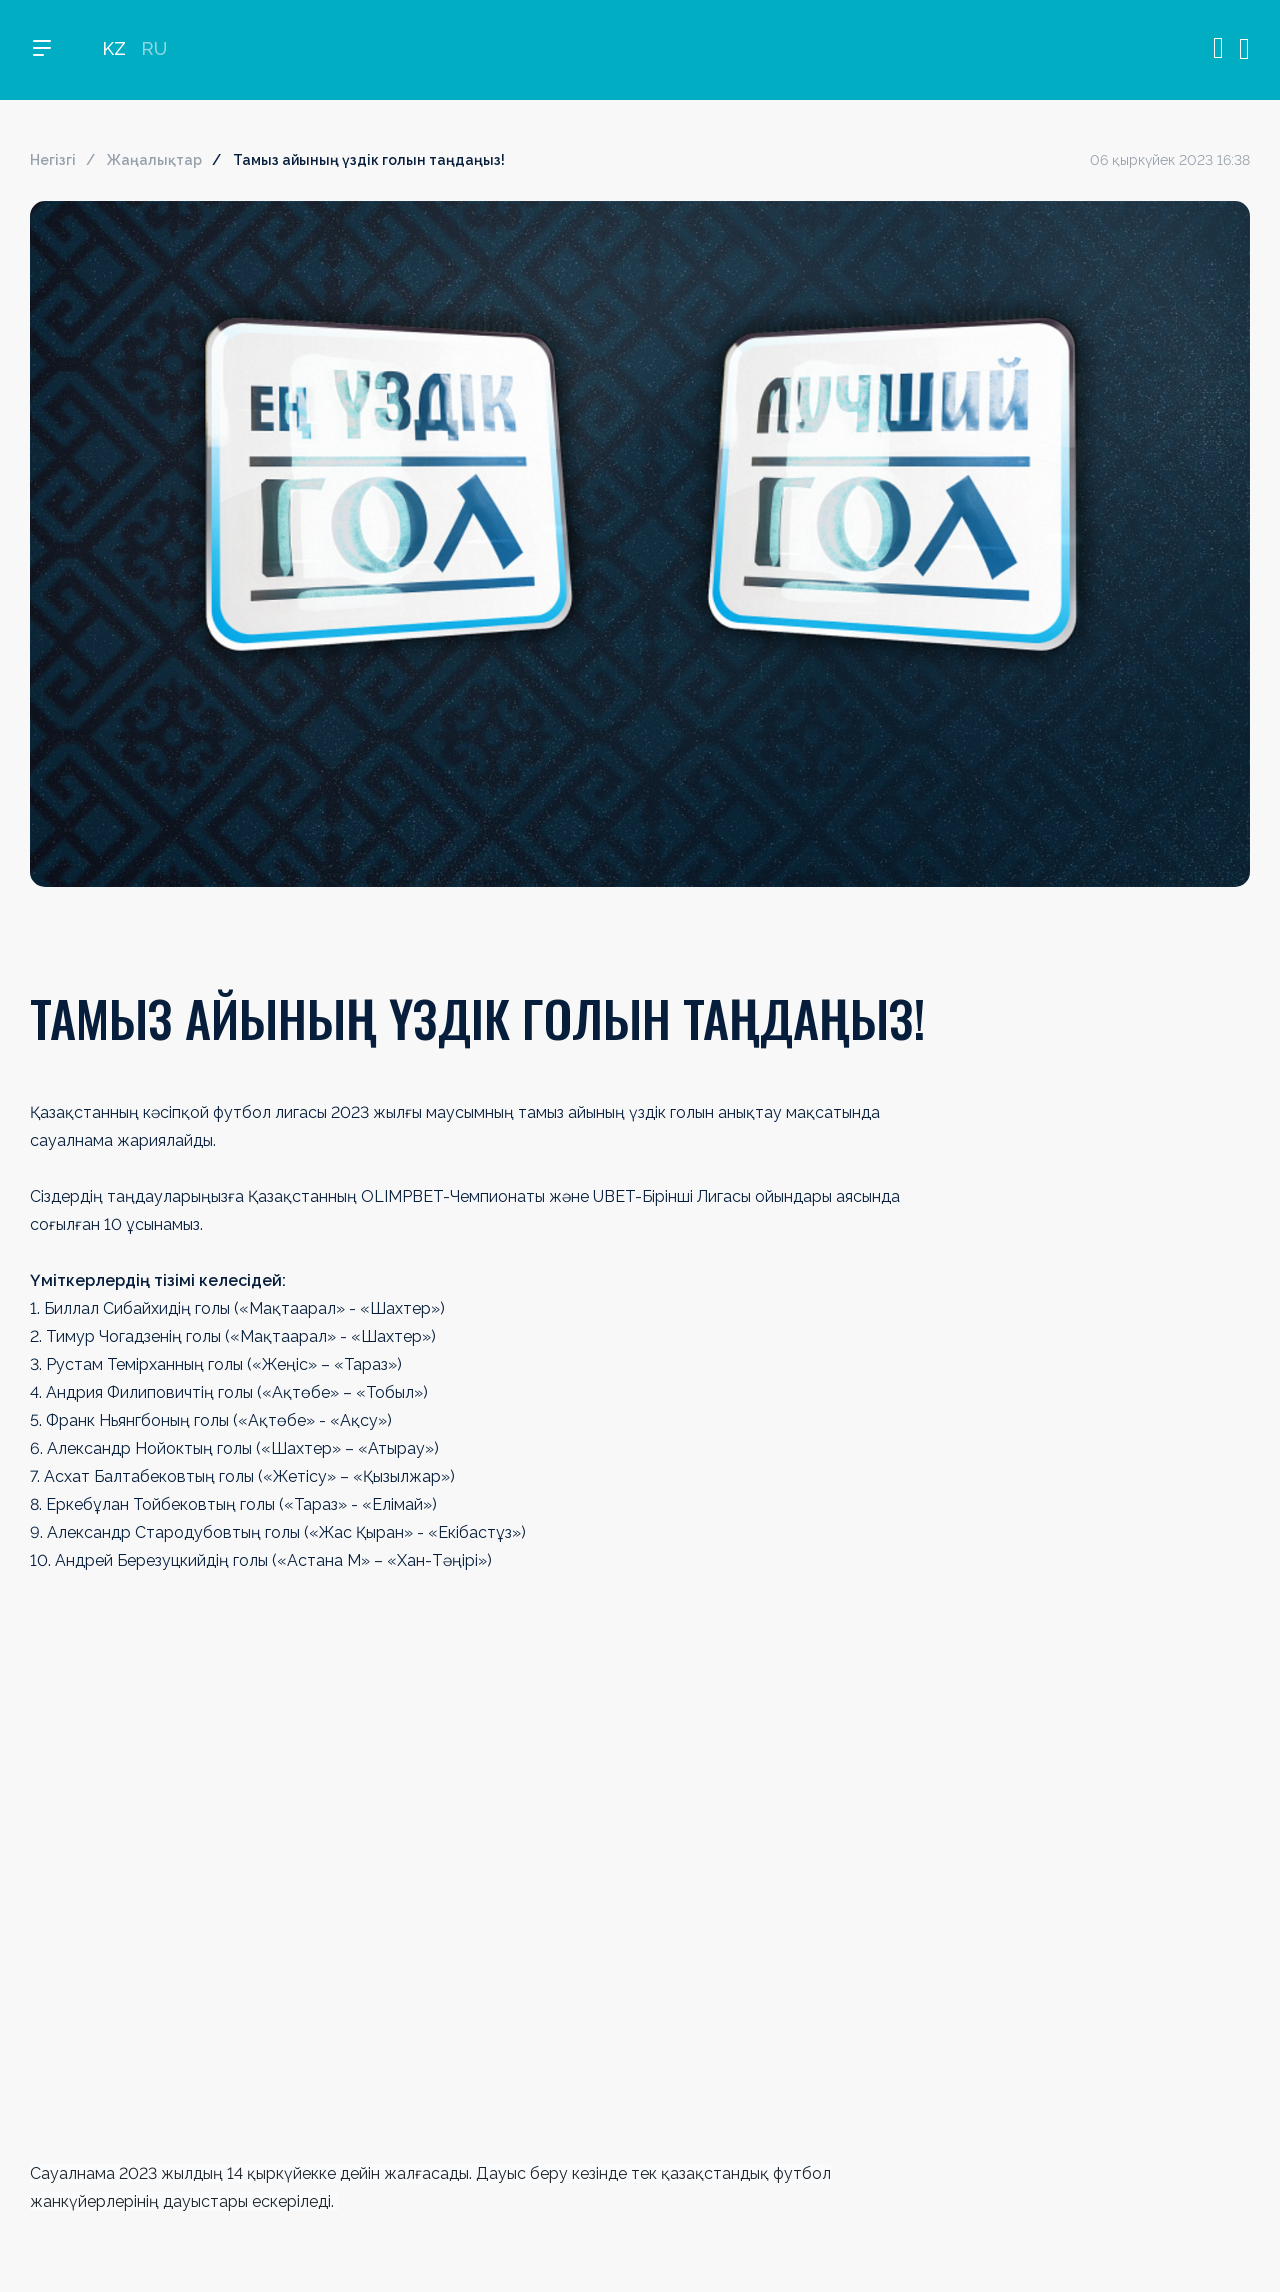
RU (154, 50)
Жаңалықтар (154, 160)
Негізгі (53, 160)
